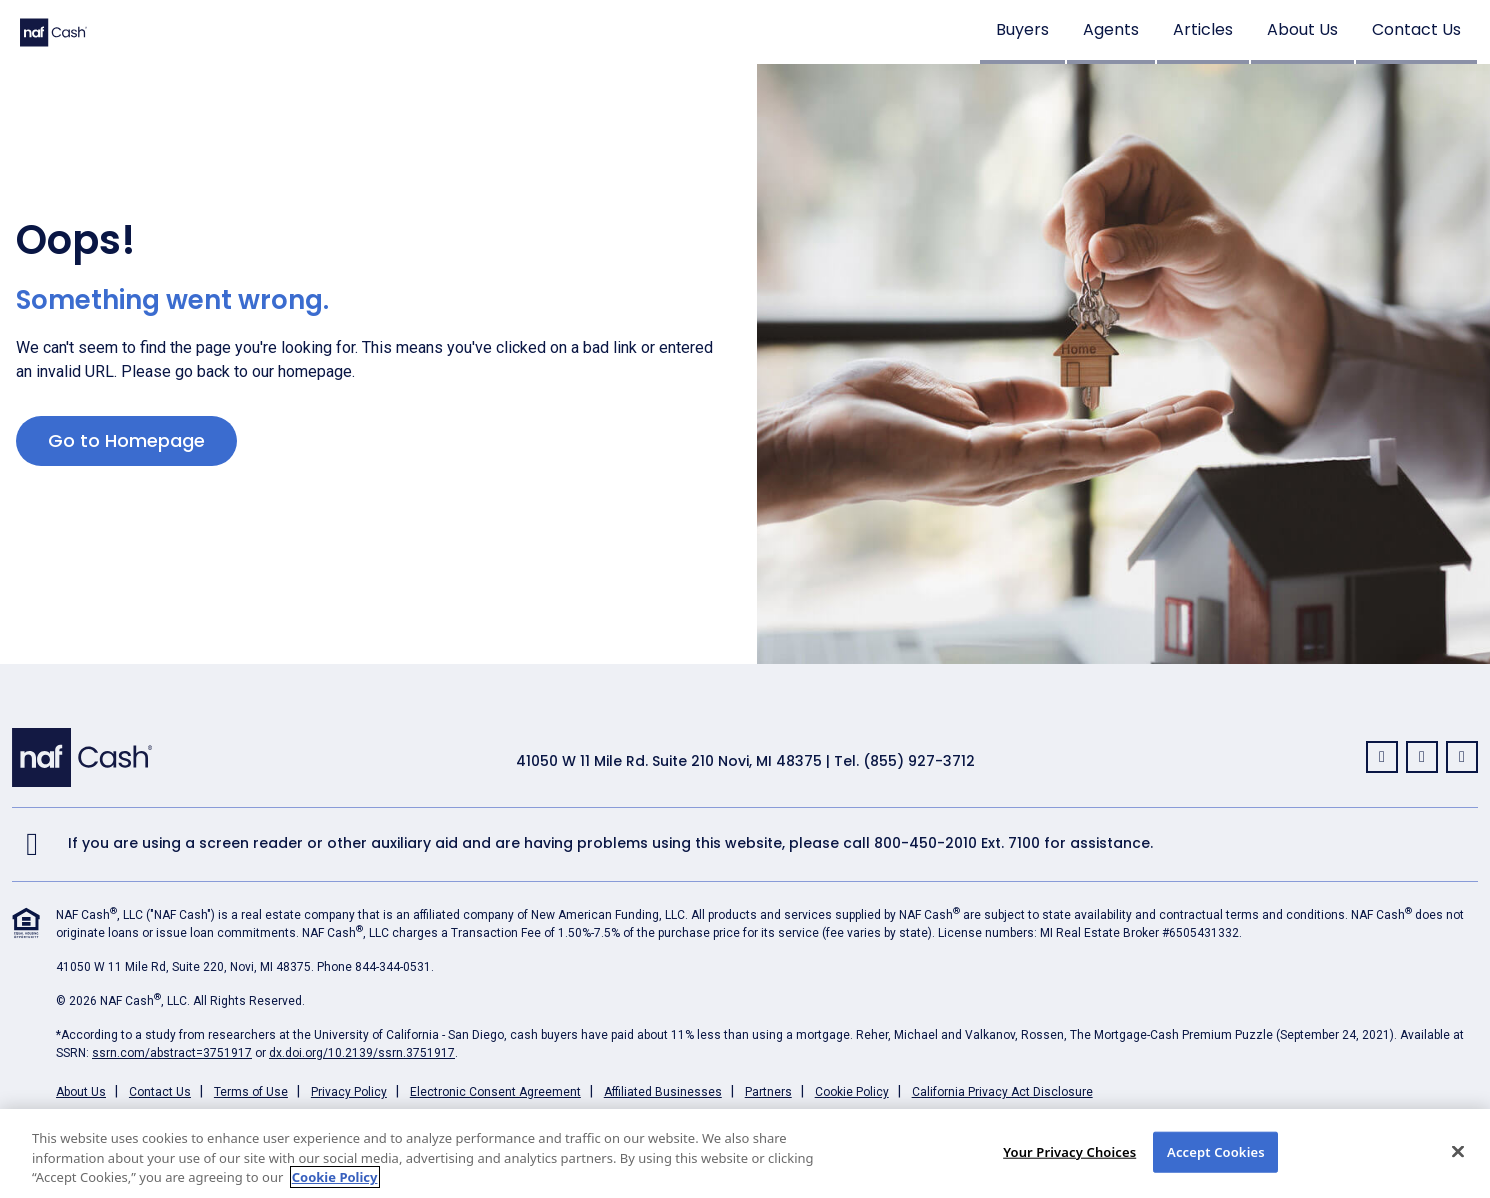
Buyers (1022, 29)
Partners (768, 1092)
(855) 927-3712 (919, 761)
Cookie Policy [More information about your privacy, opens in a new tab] (335, 1177)
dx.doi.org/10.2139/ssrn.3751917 (362, 1053)
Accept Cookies (1216, 1151)
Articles (1203, 29)
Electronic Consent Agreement (495, 1092)
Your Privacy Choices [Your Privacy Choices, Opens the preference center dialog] (1069, 1151)
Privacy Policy (349, 1092)
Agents (1111, 29)
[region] (745, 1153)
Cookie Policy (852, 1092)
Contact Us (1416, 29)
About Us (1302, 29)
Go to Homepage (126, 440)
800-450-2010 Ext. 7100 (957, 843)
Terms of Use (251, 1092)
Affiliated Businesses (663, 1092)
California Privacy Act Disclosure (1002, 1092)
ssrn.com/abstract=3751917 (172, 1053)
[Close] (1458, 1151)
